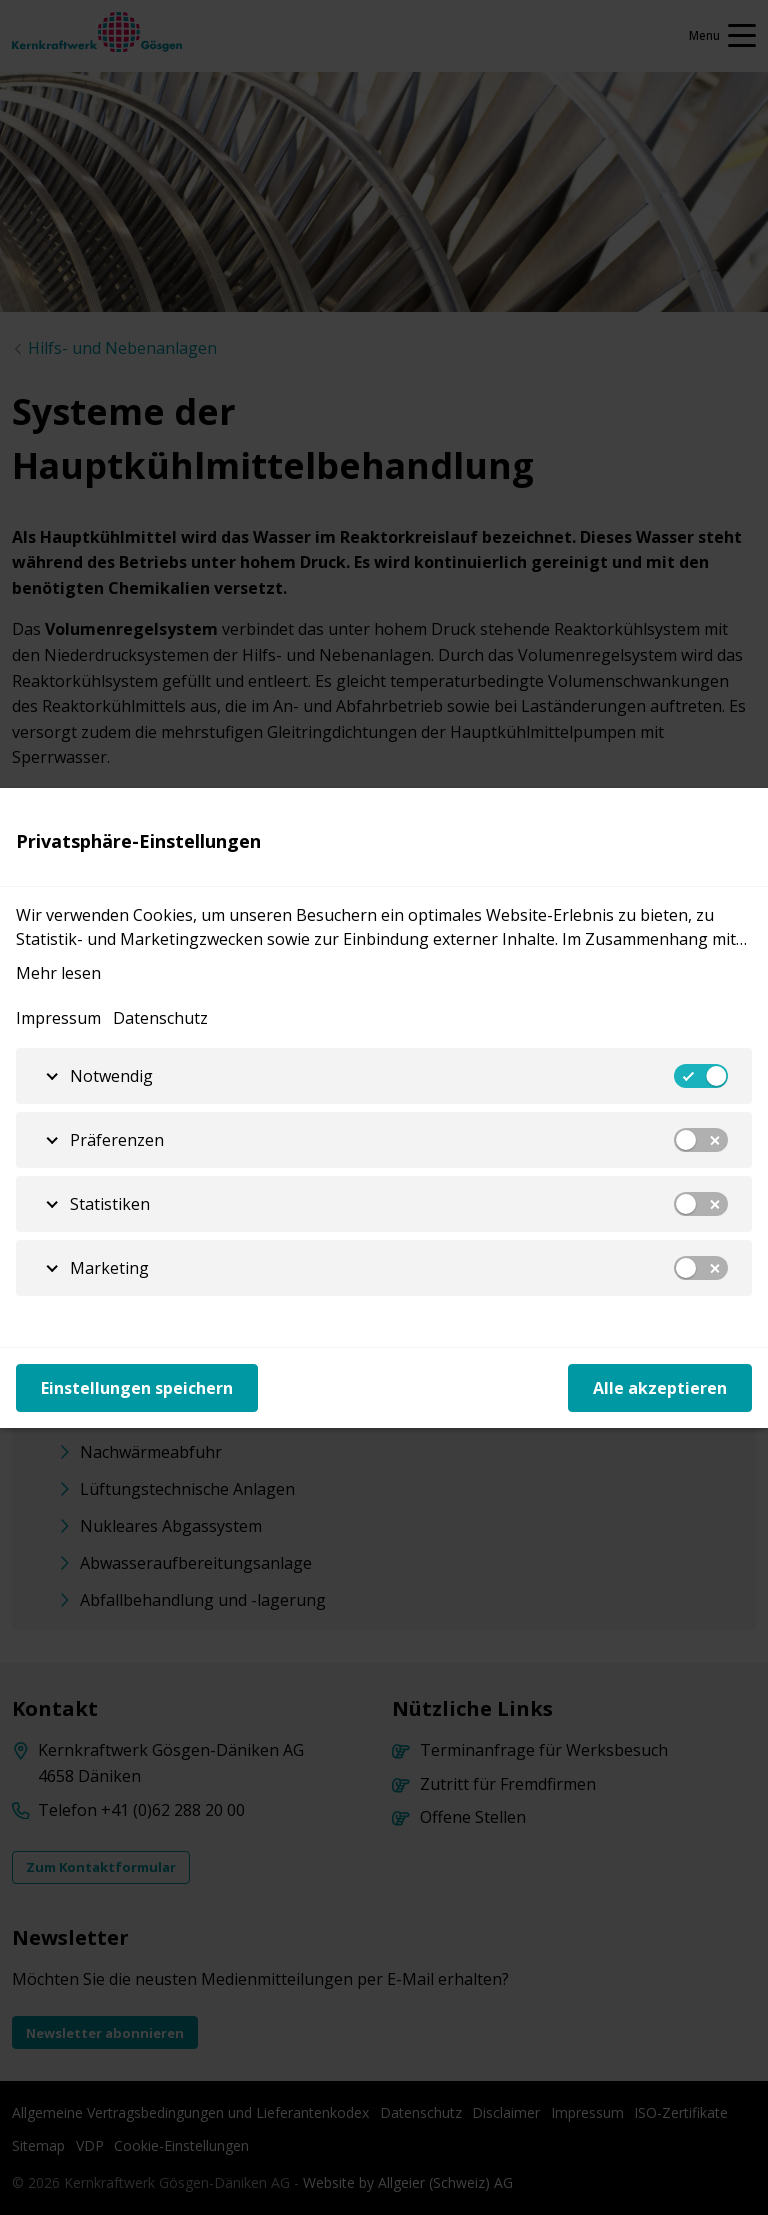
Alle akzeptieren (660, 1388)
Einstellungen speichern (137, 1388)
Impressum (58, 1018)
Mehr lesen (58, 973)
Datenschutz (160, 1018)
